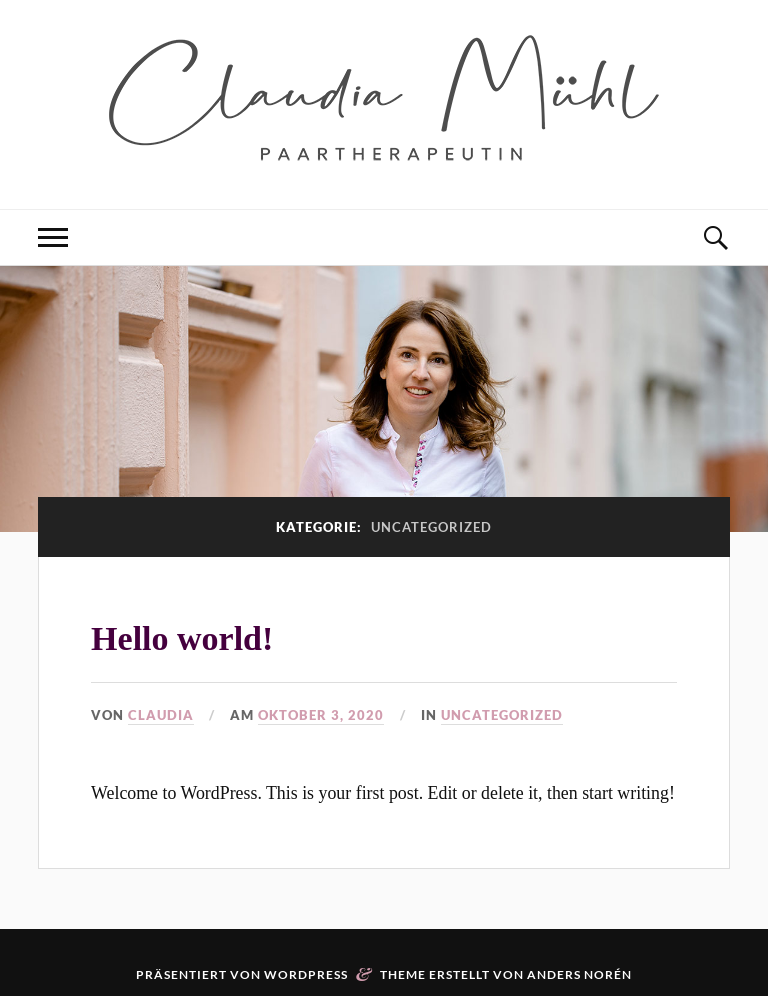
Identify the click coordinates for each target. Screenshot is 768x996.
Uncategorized (502, 715)
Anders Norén (579, 974)
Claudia (161, 715)
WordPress (306, 974)
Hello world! (182, 638)
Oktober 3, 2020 (321, 715)
